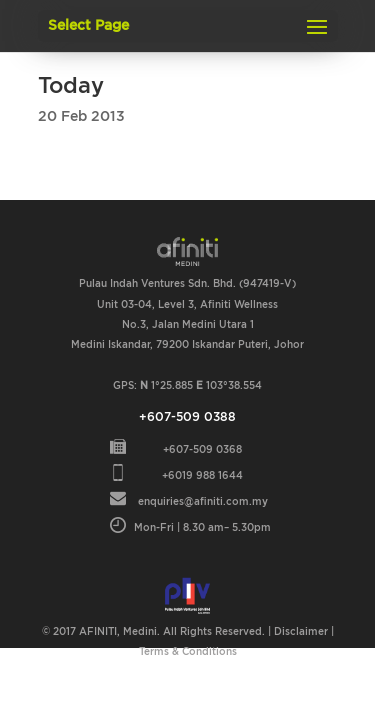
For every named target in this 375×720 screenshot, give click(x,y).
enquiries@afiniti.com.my (203, 502)
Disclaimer (301, 632)
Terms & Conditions (188, 652)
